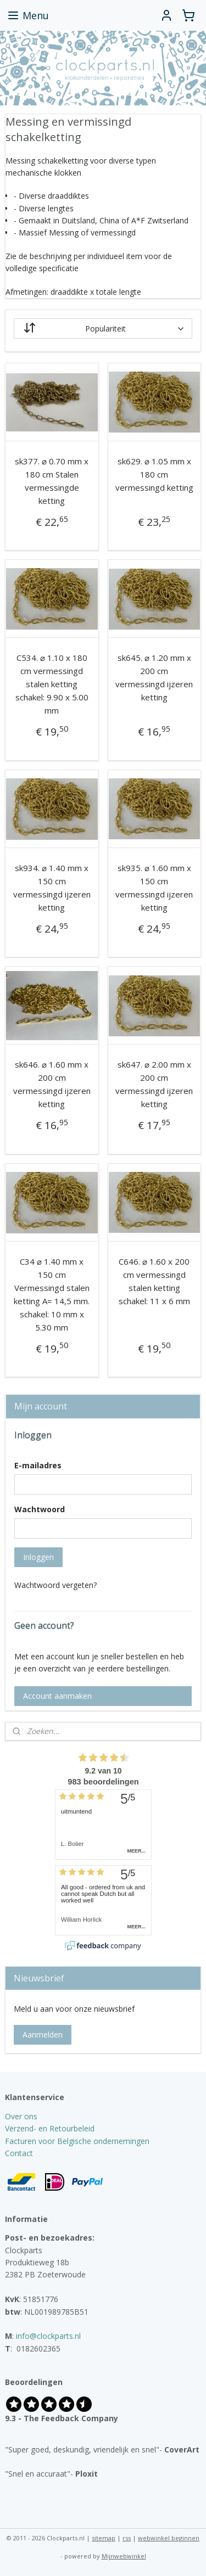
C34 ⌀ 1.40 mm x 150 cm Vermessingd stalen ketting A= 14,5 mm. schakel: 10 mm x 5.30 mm (52, 1294)
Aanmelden (43, 2034)
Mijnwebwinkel (124, 2556)
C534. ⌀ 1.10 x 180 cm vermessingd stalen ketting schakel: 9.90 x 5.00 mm (51, 684)
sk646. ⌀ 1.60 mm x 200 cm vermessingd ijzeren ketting (52, 1084)
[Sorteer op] (103, 328)
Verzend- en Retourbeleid (49, 2128)
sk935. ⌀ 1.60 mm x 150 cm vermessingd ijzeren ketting (154, 887)
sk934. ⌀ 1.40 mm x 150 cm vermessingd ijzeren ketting (52, 887)
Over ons (21, 2116)
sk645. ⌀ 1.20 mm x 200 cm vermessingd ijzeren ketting (154, 678)
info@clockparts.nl (48, 2336)
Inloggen (38, 1557)
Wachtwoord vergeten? (55, 1585)
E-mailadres (38, 1465)
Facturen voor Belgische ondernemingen (77, 2141)
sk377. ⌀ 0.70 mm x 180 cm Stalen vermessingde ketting (51, 481)
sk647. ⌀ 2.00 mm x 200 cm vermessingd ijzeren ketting (154, 1084)
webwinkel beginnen (168, 2538)
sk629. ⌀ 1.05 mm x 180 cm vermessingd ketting (154, 474)
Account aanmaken (57, 1696)
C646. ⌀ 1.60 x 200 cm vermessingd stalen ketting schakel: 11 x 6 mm (154, 1281)
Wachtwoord (39, 1509)
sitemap (103, 2538)
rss (127, 2538)
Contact (19, 2153)
